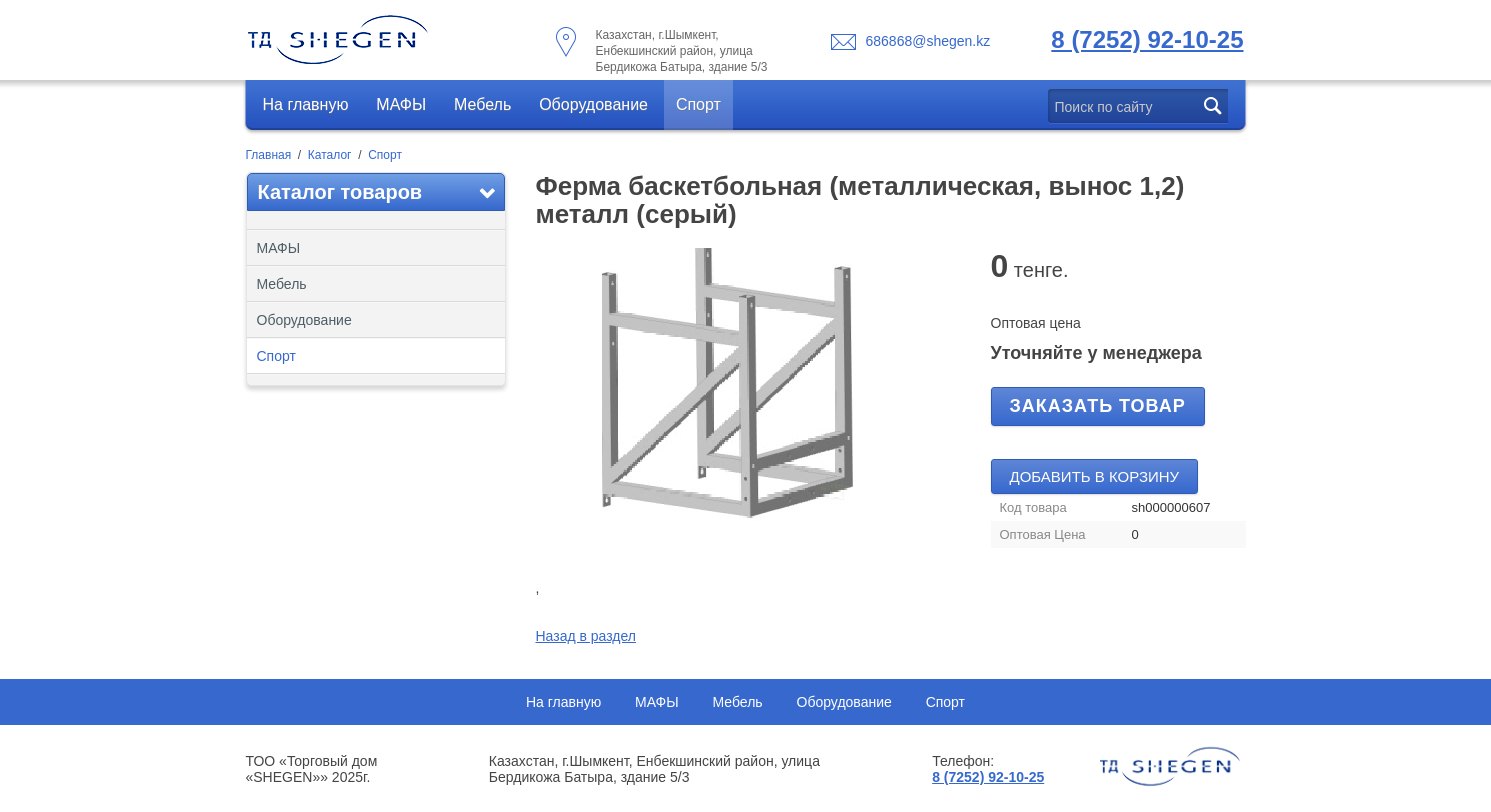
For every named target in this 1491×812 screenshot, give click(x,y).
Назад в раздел (586, 636)
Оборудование (593, 104)
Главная (269, 155)
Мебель (482, 104)
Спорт (698, 104)
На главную (306, 104)
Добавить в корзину (1095, 476)
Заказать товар (1098, 406)
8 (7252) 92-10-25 (1147, 39)
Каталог (330, 155)
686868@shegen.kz (928, 41)
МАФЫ (401, 104)
